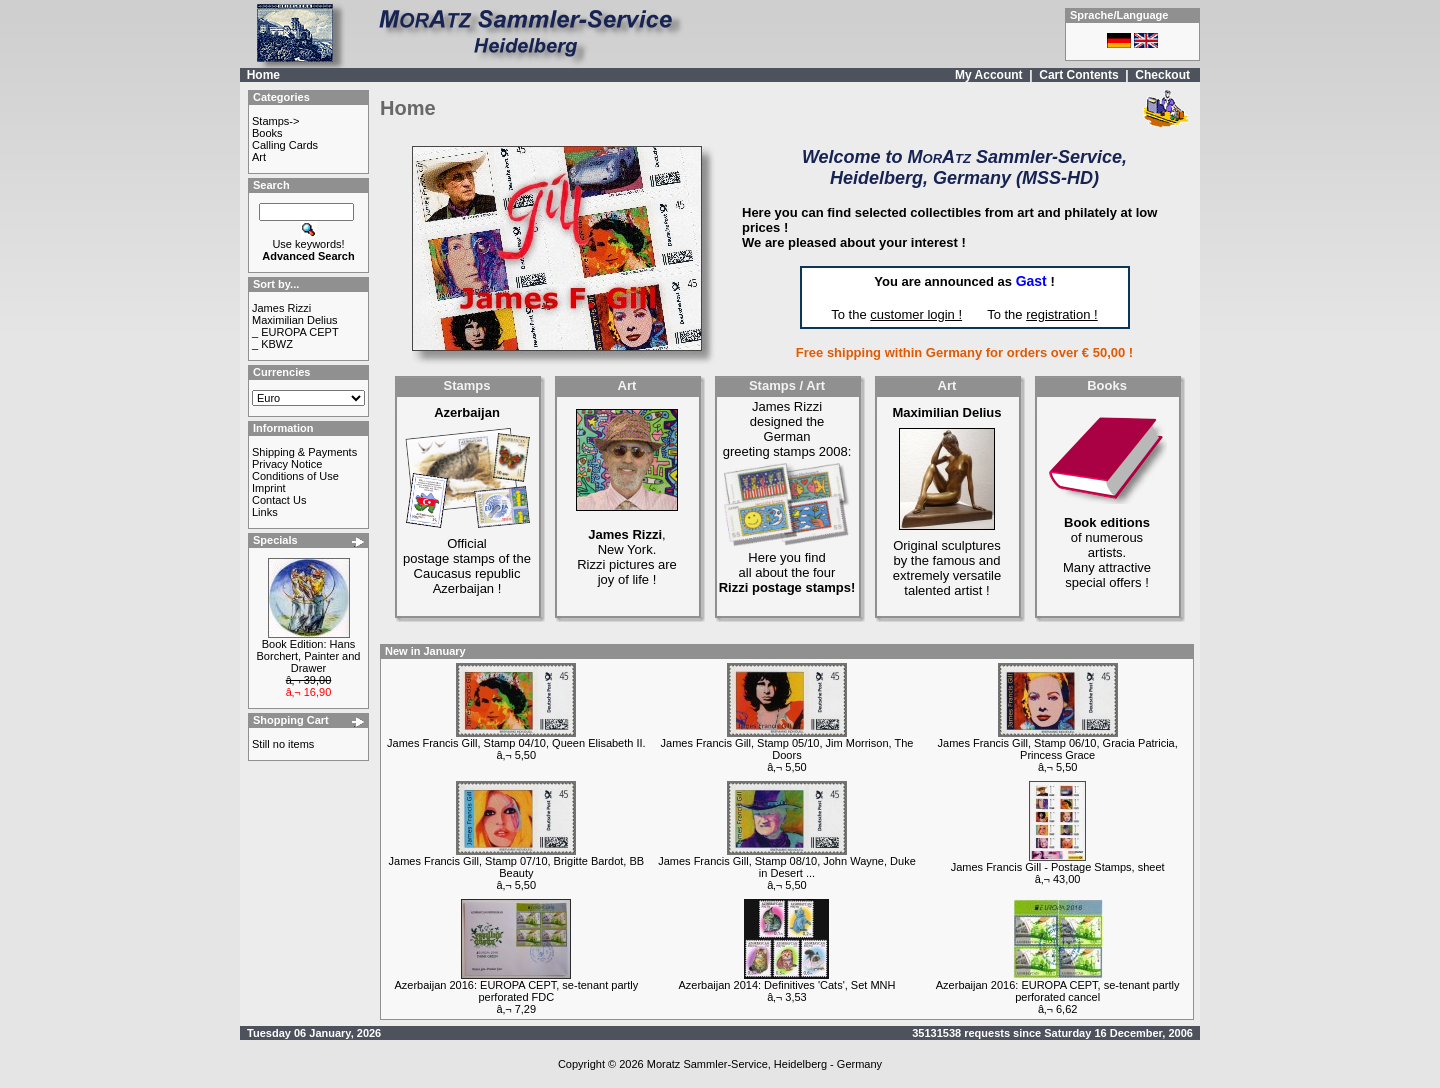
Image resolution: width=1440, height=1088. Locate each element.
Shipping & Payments (304, 452)
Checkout (1162, 75)
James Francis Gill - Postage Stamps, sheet (1058, 867)
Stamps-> (275, 121)
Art (259, 157)
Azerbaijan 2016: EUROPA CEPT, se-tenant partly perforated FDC (516, 991)
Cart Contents (1078, 75)
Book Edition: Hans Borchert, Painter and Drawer (309, 656)
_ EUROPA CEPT (295, 332)
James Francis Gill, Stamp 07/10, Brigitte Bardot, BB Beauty (517, 867)
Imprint (269, 488)
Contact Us (279, 500)
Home (263, 75)
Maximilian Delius (295, 320)
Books (267, 133)
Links (265, 512)
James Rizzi (281, 308)
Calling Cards (285, 145)
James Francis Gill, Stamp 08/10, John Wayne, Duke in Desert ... (787, 867)
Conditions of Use (295, 476)
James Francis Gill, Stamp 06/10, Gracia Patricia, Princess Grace (1058, 749)
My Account (989, 75)
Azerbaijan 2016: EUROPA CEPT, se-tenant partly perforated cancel (1058, 991)
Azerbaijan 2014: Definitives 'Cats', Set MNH (787, 985)
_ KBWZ (272, 344)
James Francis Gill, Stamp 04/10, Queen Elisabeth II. (516, 743)
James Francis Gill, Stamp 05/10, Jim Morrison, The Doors (787, 749)
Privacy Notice (287, 464)
